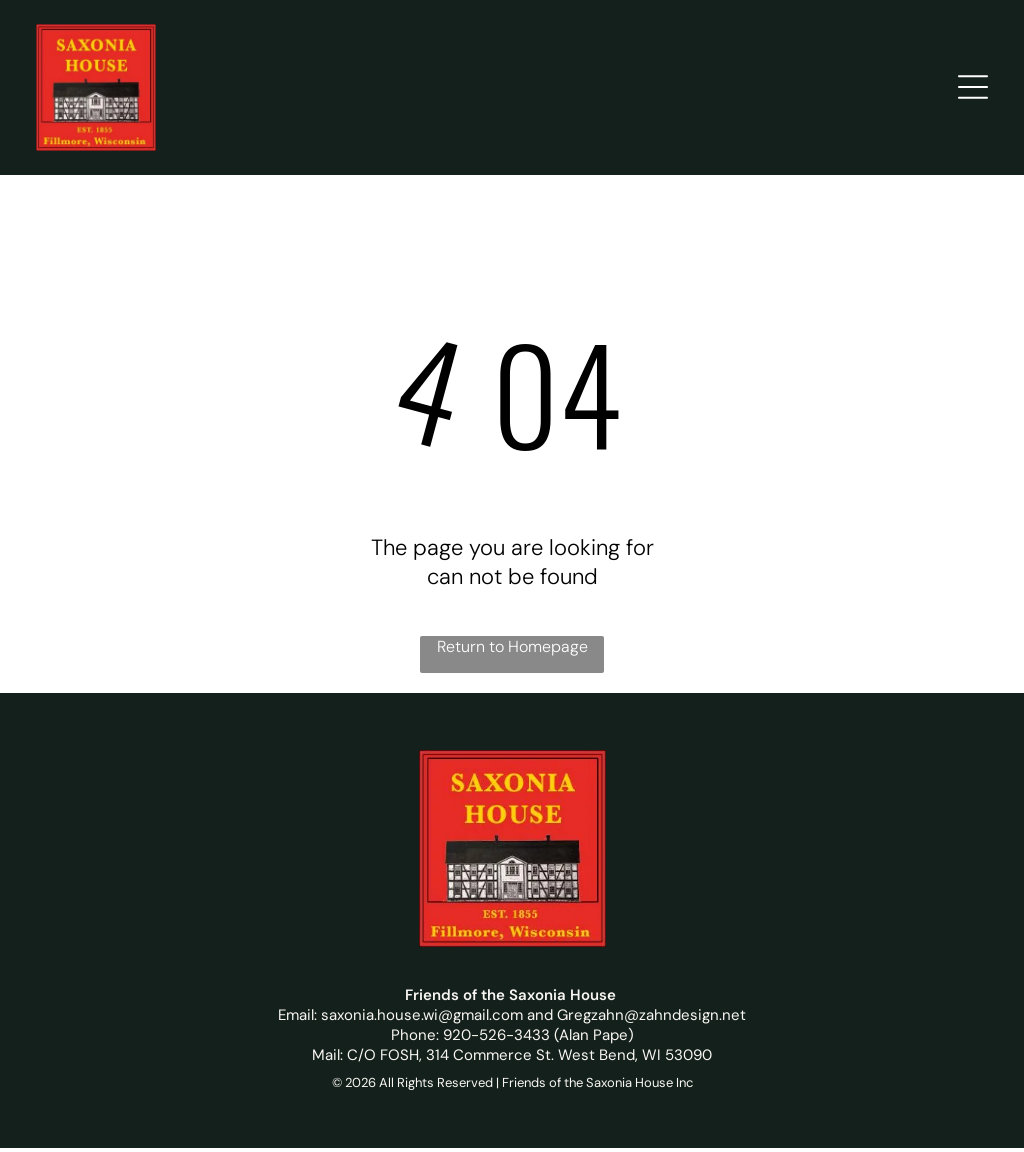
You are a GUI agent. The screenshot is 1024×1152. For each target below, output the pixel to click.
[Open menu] (973, 89)
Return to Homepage (512, 650)
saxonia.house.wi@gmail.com (422, 1019)
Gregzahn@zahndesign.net (651, 1019)
